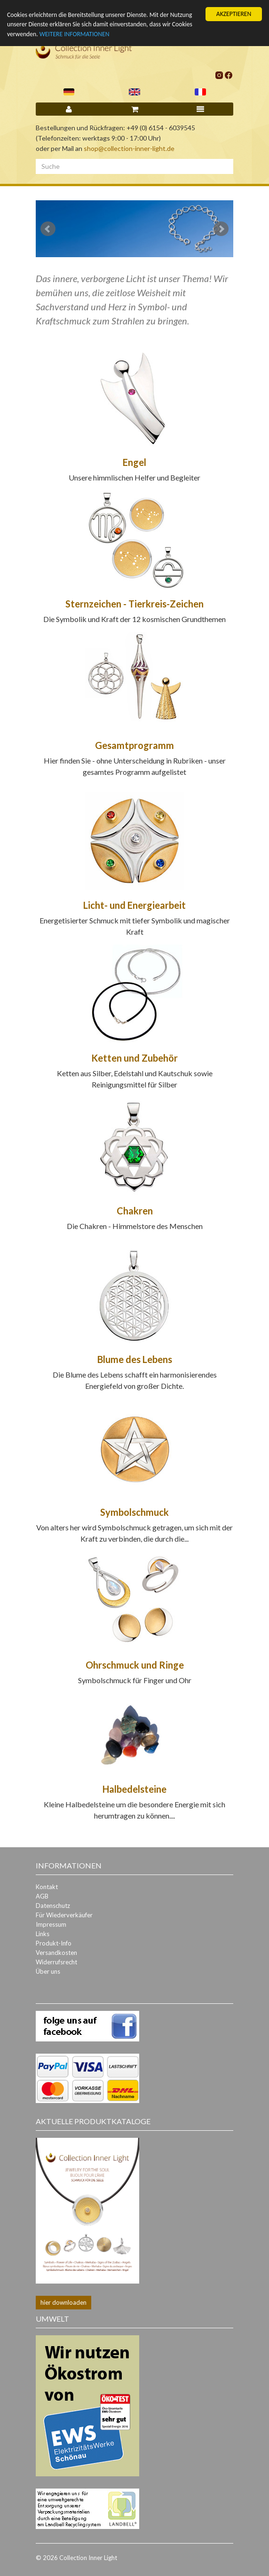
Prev (47, 228)
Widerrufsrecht (56, 1962)
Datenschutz (53, 1905)
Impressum (51, 1924)
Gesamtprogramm (134, 745)
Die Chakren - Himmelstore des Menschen (135, 1225)
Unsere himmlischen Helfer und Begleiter (134, 477)
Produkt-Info (53, 1943)
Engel (134, 462)
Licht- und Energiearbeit (134, 905)
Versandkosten (56, 1952)
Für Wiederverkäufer (64, 1915)
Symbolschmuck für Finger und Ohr (134, 1680)
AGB (42, 1896)
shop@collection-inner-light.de (129, 148)
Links (42, 1934)
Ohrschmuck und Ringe (135, 1664)
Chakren (135, 1210)
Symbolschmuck (134, 1512)
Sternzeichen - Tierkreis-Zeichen (134, 603)
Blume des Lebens (134, 1359)
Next (221, 228)
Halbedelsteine (134, 1789)
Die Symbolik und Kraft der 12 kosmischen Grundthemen (134, 618)
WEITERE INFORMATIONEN (75, 34)
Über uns (48, 1971)
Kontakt (47, 1887)
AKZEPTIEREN (233, 14)
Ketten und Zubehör (134, 1057)
